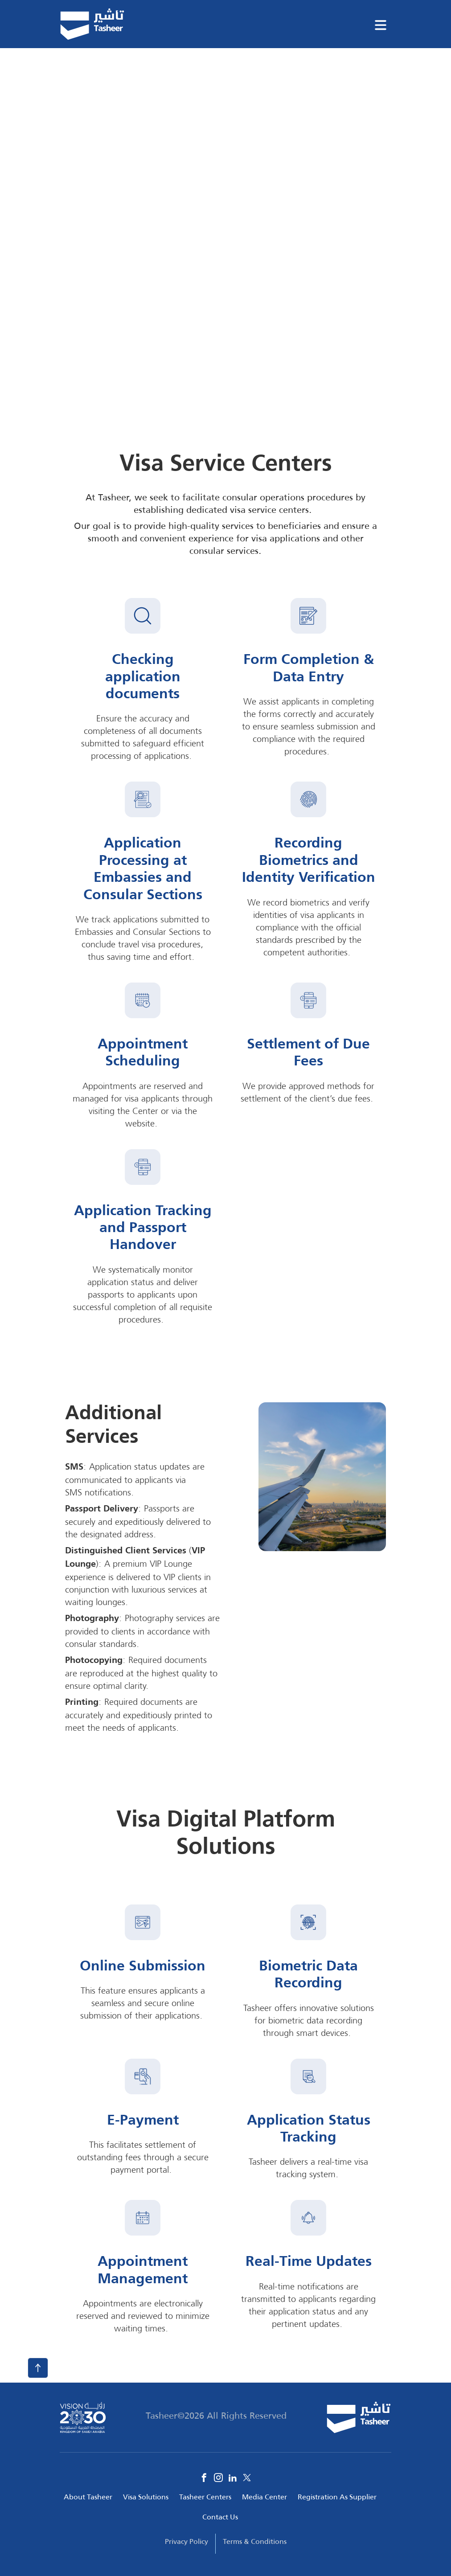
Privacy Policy (186, 2541)
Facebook (204, 2477)
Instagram (218, 2477)
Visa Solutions (145, 2496)
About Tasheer (88, 2496)
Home (70, 68)
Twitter (247, 2477)
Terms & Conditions (255, 2541)
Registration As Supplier (337, 2496)
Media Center (264, 2496)
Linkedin (233, 2477)
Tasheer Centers (205, 2496)
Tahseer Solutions (126, 68)
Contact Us (220, 2517)
